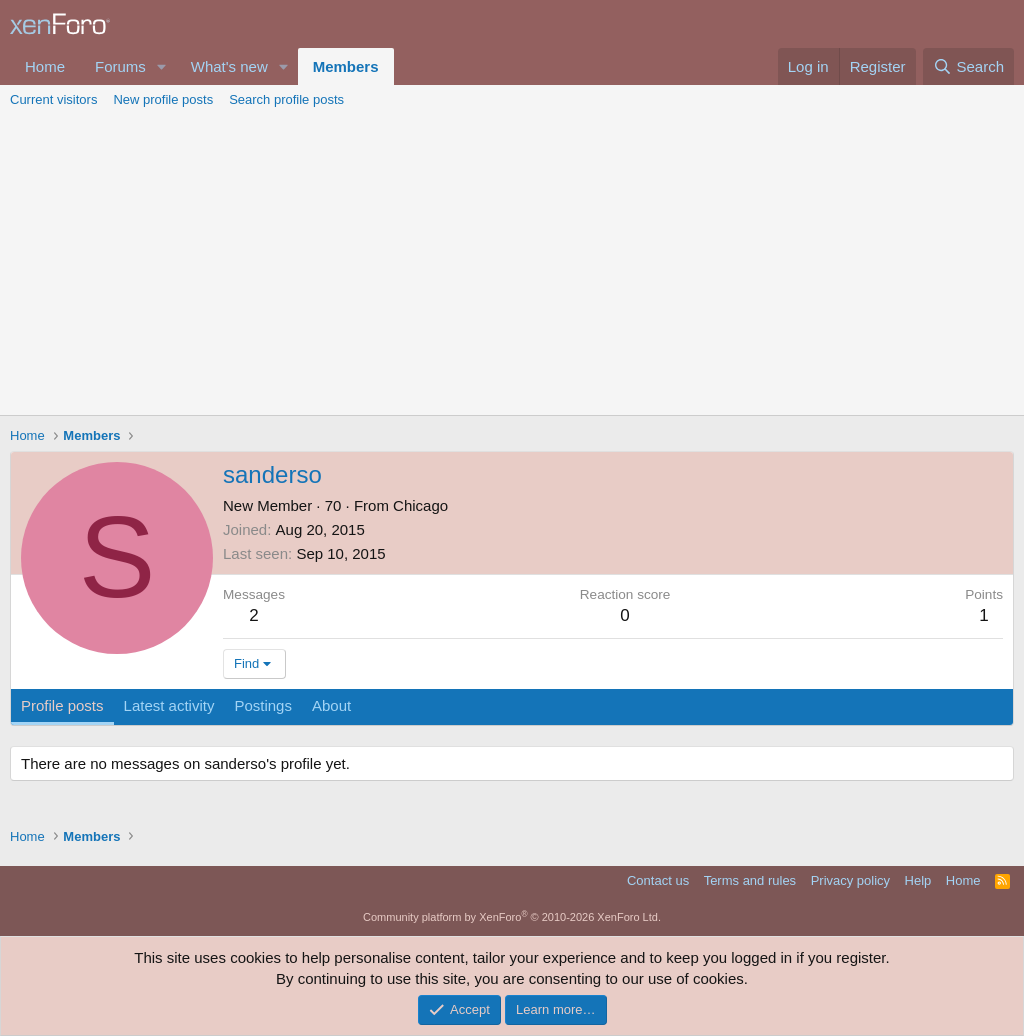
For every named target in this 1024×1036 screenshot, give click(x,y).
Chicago (420, 505)
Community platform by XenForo (512, 917)
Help (918, 880)
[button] (162, 66)
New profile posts (163, 99)
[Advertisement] (512, 265)
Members (346, 66)
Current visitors (53, 99)
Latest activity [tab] (169, 705)
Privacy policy (850, 880)
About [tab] (331, 705)
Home (45, 66)
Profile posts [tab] (62, 705)
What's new (229, 66)
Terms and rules (750, 880)
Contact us (658, 880)
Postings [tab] (263, 705)
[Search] (968, 66)
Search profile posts (286, 99)
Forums (120, 66)
